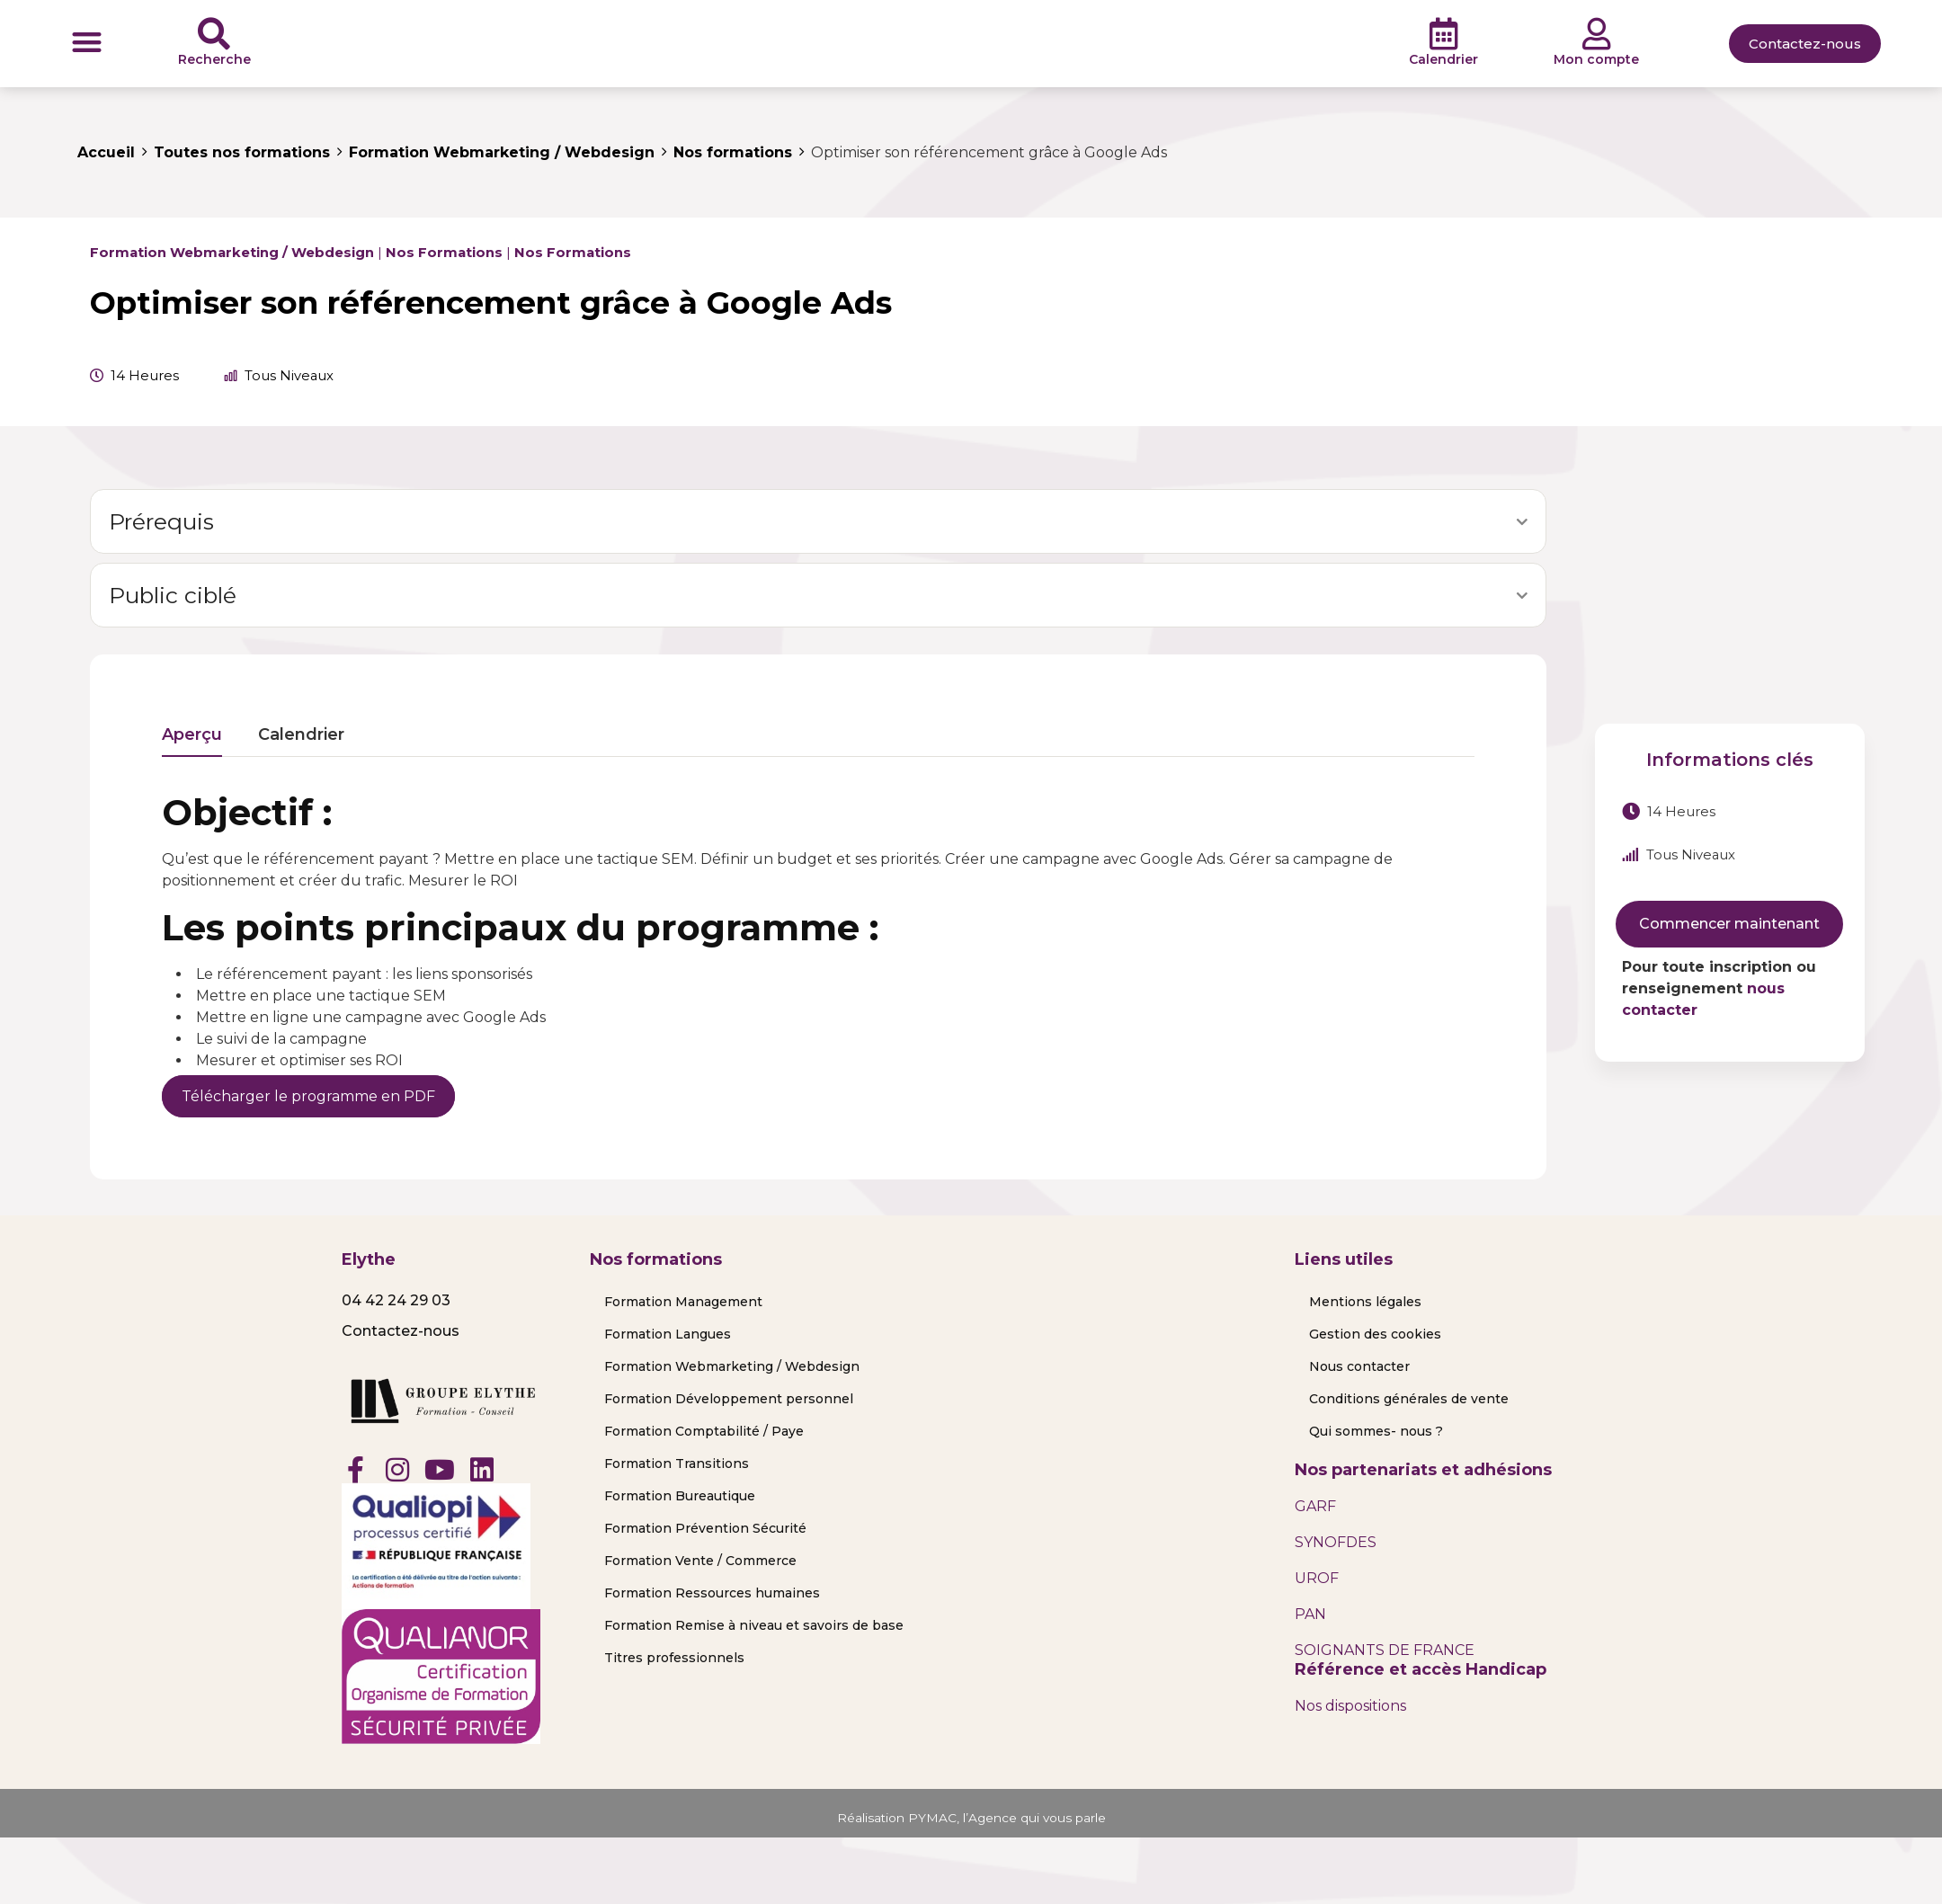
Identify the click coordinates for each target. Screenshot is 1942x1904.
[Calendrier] (1444, 34)
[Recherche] (214, 34)
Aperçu (192, 735)
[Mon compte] (1597, 34)
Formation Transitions (676, 1463)
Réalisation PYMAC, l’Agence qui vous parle (971, 1817)
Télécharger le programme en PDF (308, 1096)
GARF (1315, 1506)
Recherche (214, 59)
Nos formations (444, 253)
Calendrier (1443, 59)
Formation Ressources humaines (712, 1593)
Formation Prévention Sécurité (705, 1528)
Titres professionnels (674, 1658)
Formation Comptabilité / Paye (704, 1431)
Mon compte (1596, 59)
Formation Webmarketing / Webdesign (232, 253)
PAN (1310, 1614)
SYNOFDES (1335, 1542)
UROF (1317, 1578)
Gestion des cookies (1375, 1334)
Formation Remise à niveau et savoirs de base (754, 1625)
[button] (87, 42)
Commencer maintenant (1729, 923)
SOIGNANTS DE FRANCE (1384, 1650)
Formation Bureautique (679, 1496)
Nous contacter (1359, 1366)
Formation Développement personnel (728, 1399)
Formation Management (683, 1302)
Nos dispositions (1350, 1705)
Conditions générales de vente (1409, 1399)
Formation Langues (667, 1334)
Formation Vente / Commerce (700, 1561)
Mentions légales (1365, 1302)
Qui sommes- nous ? (1376, 1431)
